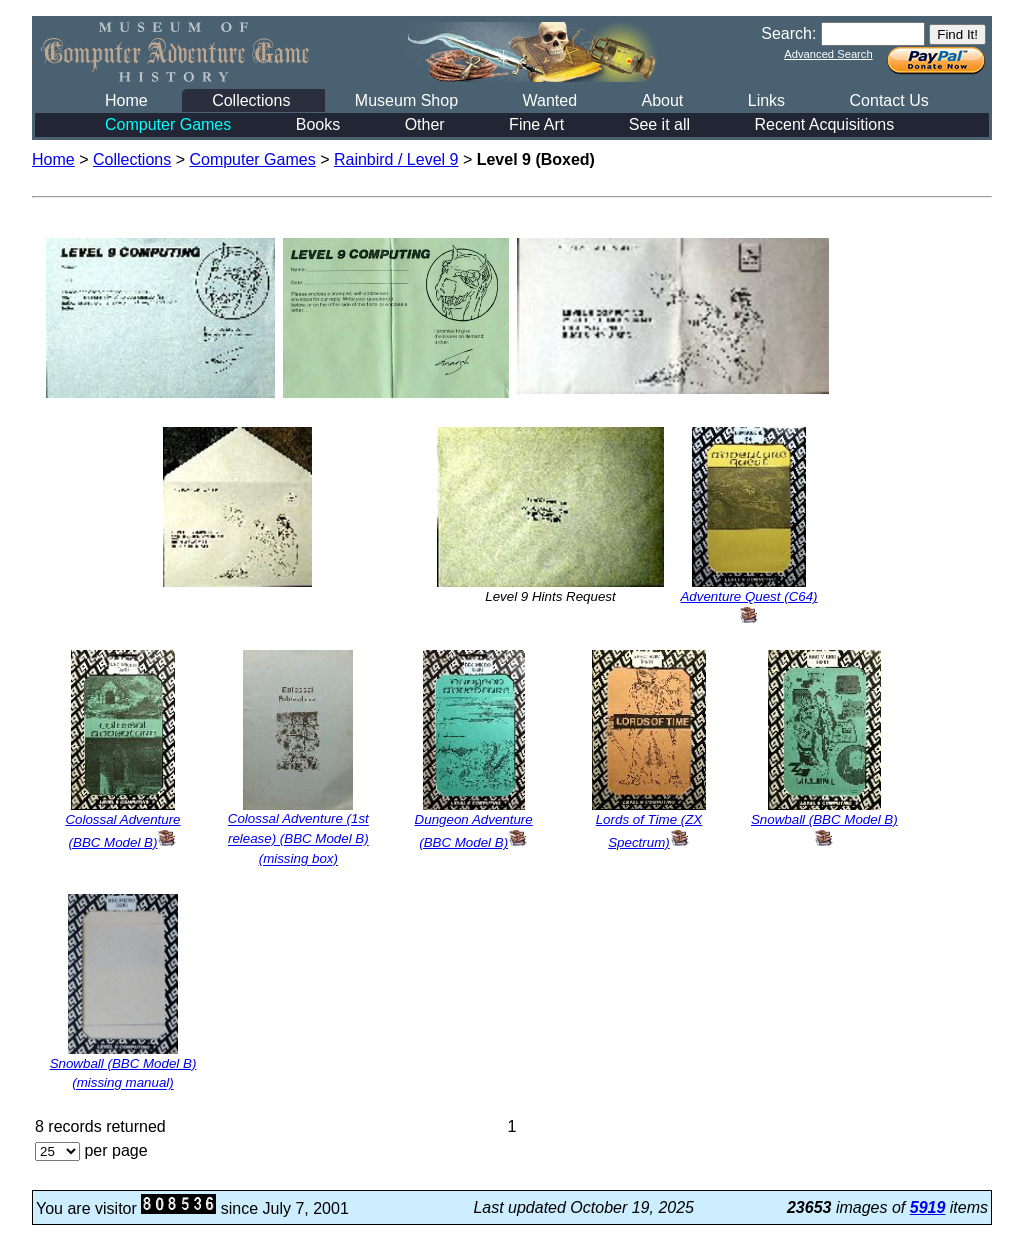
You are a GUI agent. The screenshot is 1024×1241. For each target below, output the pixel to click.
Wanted (549, 100)
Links (766, 100)
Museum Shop (406, 100)
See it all (659, 124)
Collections (251, 100)
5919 (928, 1207)
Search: (788, 33)
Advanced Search (828, 54)
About (662, 100)
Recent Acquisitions (825, 124)
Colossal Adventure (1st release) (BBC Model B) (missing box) (298, 839)
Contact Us (889, 100)
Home (126, 100)
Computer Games (168, 124)
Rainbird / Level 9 (396, 159)
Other (425, 124)
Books (318, 124)
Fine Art (536, 124)
